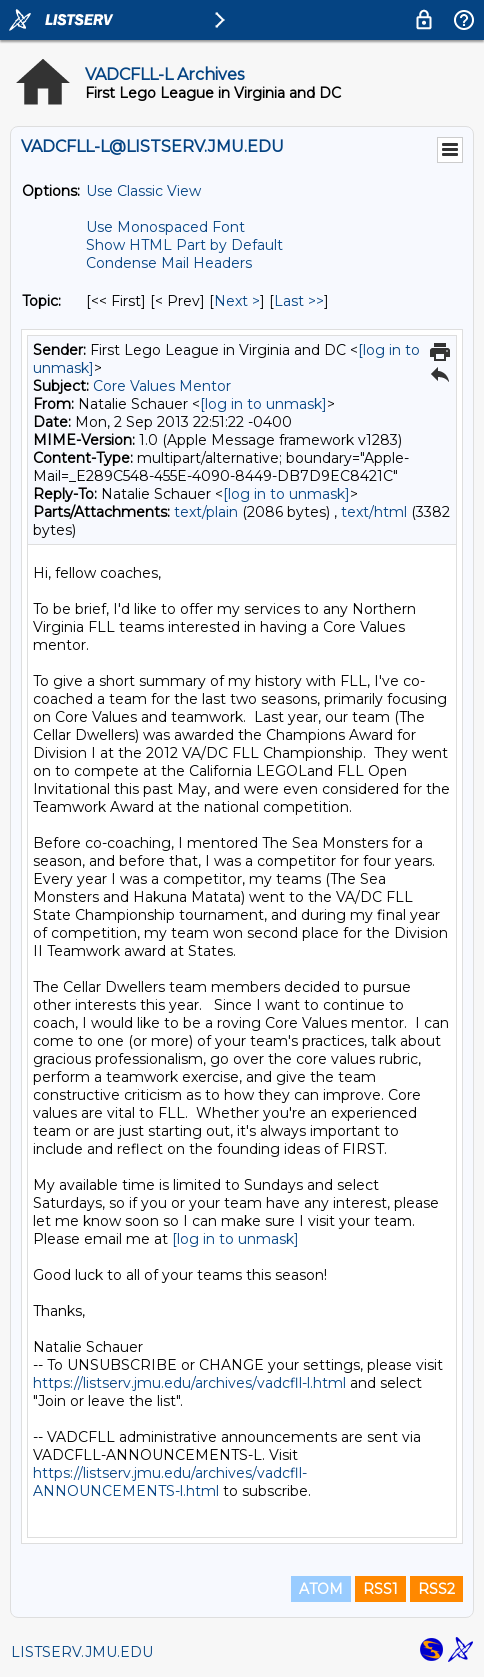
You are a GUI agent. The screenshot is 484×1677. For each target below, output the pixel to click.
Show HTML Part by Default (184, 245)
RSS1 (380, 1589)
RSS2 (436, 1589)
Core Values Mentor (162, 386)
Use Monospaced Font (165, 227)
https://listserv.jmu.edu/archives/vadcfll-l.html (189, 1383)
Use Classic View (143, 191)
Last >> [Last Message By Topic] (299, 301)
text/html (374, 512)
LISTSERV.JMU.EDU (82, 1652)
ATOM (321, 1589)
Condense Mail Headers (169, 263)
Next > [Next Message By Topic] (237, 301)
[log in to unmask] (263, 404)
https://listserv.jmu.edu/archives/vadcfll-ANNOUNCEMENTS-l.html (170, 1482)
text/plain (206, 512)
